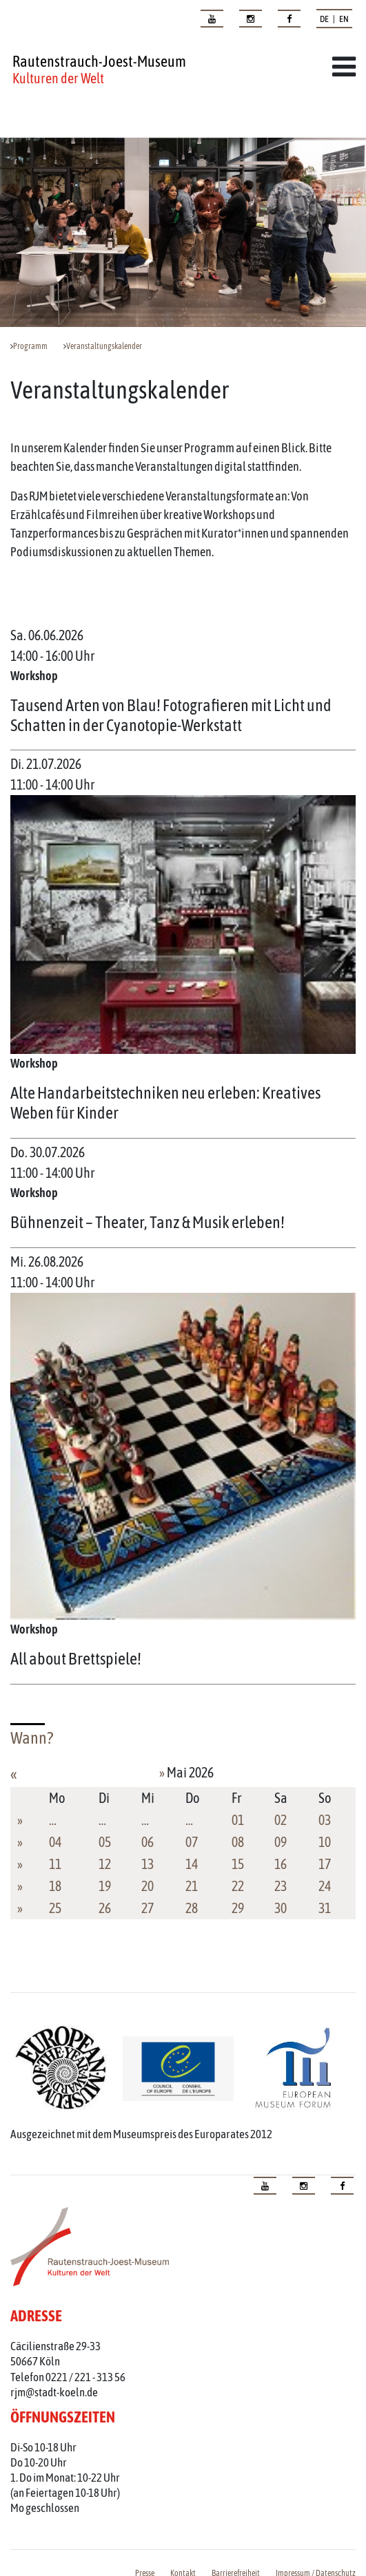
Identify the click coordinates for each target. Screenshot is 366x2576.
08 (238, 1842)
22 (238, 1886)
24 (324, 1886)
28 (191, 1908)
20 (147, 1886)
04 (55, 1842)
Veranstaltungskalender (104, 346)
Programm (30, 346)
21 (191, 1886)
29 (238, 1908)
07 (191, 1842)
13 (147, 1864)
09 (280, 1842)
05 (105, 1842)
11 (55, 1864)
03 (324, 1820)
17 (324, 1864)
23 (280, 1886)
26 (105, 1908)
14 (191, 1864)
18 (55, 1886)
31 (324, 1908)
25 (55, 1908)
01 (238, 1820)
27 (147, 1908)
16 (280, 1864)
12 (105, 1864)
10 (324, 1842)
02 (280, 1820)
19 (105, 1886)
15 (238, 1864)
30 (280, 1908)
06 (147, 1842)
